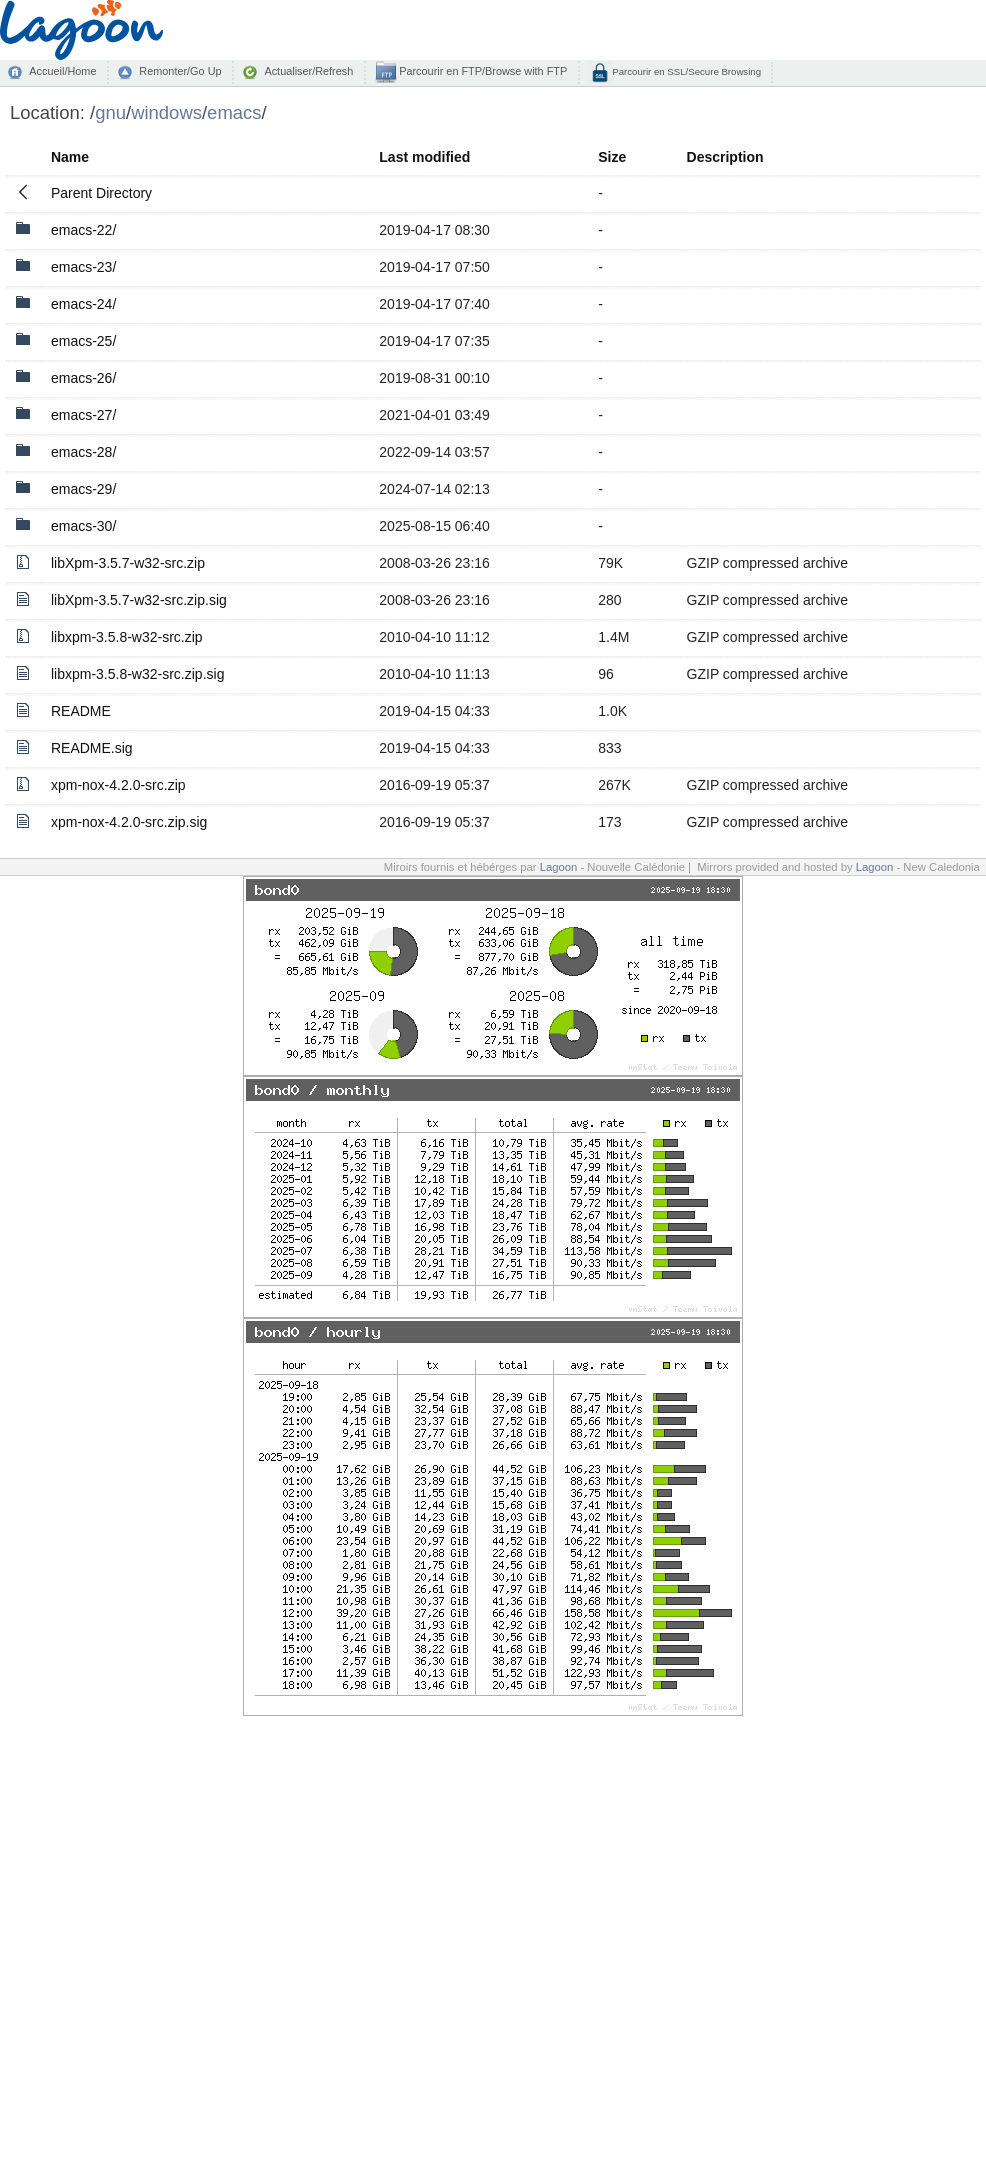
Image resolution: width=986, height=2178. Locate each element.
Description (725, 157)
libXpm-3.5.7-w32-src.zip (128, 563)
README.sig (92, 748)
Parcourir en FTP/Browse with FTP (481, 71)
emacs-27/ (83, 415)
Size (612, 157)
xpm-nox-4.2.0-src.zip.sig (129, 822)
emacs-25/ (83, 341)
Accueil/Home (62, 71)
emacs (234, 112)
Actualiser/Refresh (308, 71)
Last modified (424, 157)
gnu (110, 112)
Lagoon (559, 867)
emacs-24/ (83, 304)
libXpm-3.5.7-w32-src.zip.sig (139, 600)
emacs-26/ (83, 378)
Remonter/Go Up (180, 71)
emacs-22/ (83, 230)
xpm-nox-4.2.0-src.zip (118, 785)
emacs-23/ (83, 267)
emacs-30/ (83, 526)
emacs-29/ (83, 489)
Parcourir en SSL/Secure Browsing (685, 71)
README (81, 711)
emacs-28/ (83, 452)
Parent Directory (101, 193)
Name (70, 157)
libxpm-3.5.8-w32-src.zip (127, 637)
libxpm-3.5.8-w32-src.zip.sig (138, 674)
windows (166, 112)
